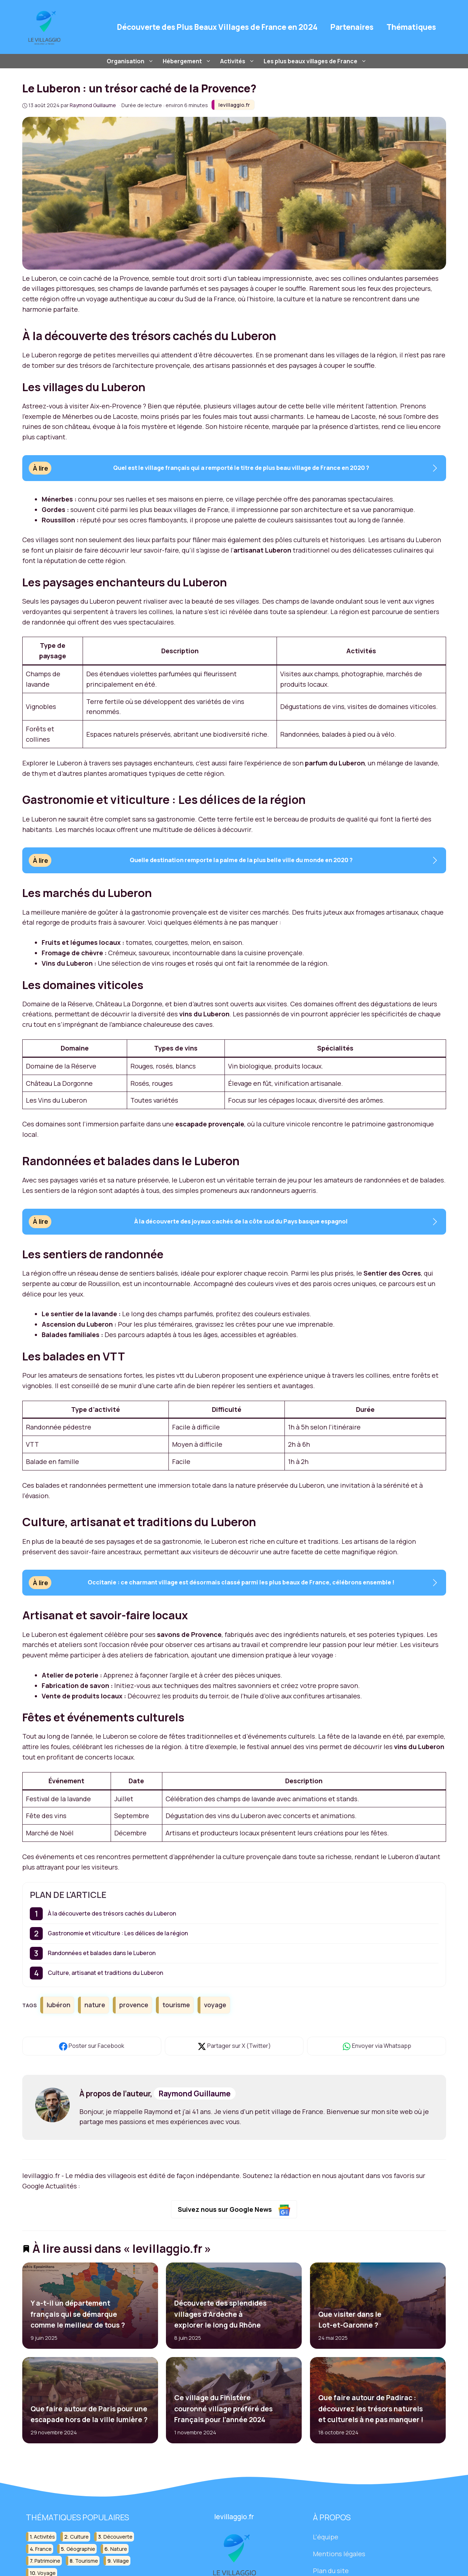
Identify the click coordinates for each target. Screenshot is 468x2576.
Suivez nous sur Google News (234, 2210)
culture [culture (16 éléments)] (79, 2536)
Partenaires (352, 27)
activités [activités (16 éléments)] (44, 2536)
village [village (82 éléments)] (121, 2560)
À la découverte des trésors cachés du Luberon (112, 1913)
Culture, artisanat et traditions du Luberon (105, 1973)
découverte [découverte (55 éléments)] (118, 2536)
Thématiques (411, 27)
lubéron (58, 2004)
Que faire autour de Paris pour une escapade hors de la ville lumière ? (88, 2414)
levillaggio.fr (234, 104)
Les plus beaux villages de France (316, 61)
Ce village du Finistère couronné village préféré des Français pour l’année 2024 (223, 2408)
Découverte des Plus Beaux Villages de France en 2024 (217, 27)
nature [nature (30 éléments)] (118, 2548)
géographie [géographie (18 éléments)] (80, 2548)
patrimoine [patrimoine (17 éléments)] (47, 2560)
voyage (215, 2004)
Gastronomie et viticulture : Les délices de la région (118, 1933)
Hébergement (188, 61)
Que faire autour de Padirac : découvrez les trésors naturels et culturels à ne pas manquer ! (370, 2408)
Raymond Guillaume (195, 2093)
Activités (238, 61)
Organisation (131, 61)
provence (133, 2004)
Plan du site (331, 2570)
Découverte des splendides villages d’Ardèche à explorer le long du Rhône (220, 2314)
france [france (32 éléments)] (43, 2548)
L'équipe (325, 2536)
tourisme (176, 2004)
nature (94, 2004)
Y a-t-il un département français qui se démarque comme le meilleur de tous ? (77, 2314)
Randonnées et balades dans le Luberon (102, 1953)
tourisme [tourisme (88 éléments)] (86, 2560)
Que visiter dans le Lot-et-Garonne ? (349, 2320)
